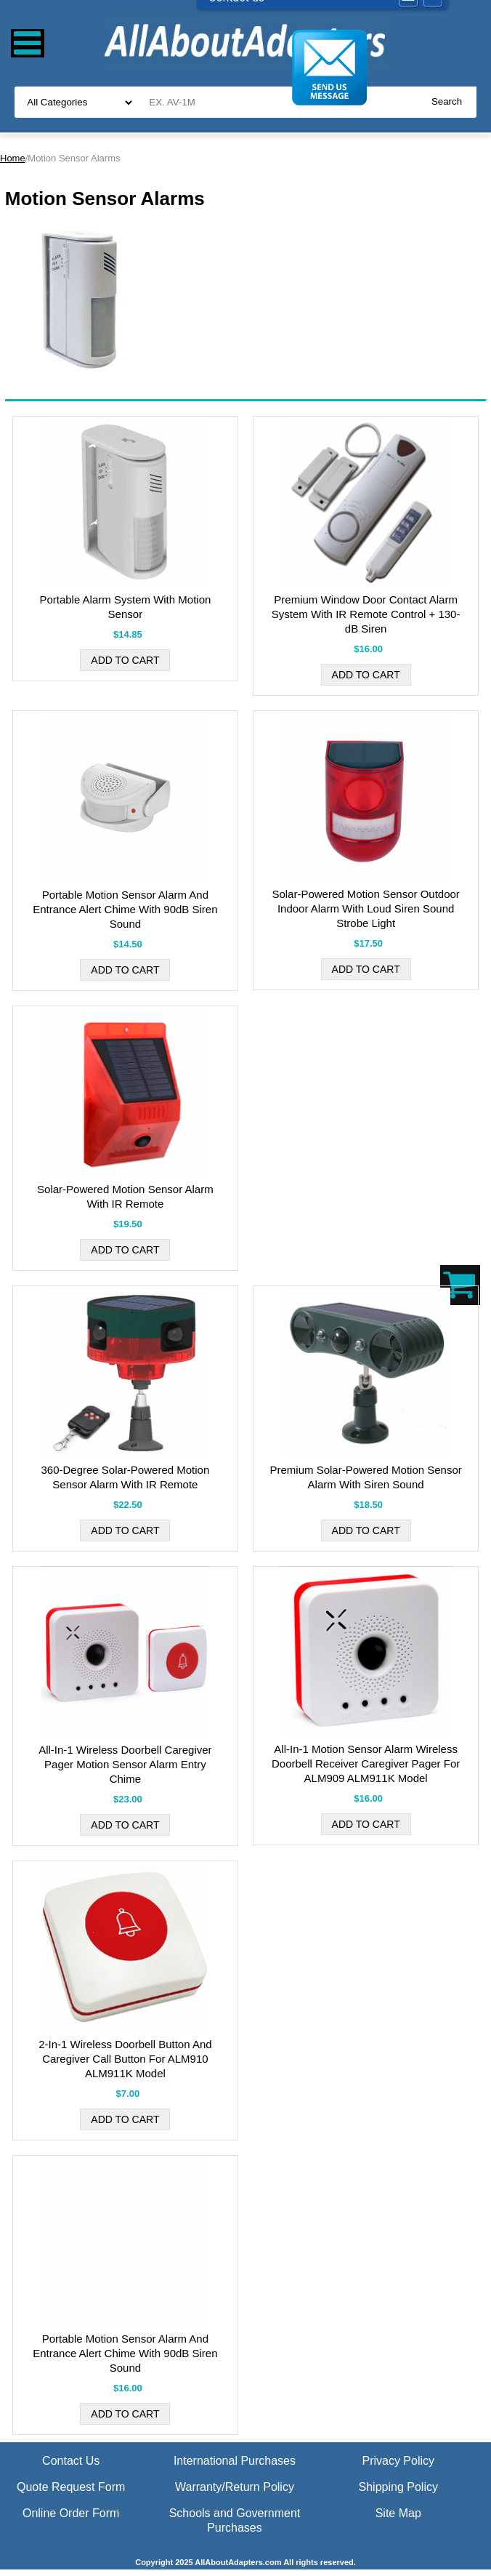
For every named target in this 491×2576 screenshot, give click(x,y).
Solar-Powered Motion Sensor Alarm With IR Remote (125, 1196)
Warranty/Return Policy (234, 2487)
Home (12, 158)
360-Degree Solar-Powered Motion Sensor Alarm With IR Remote (125, 1477)
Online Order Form (71, 2513)
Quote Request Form (71, 2487)
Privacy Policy (398, 2461)
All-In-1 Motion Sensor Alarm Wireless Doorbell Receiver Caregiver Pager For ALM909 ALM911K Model (366, 1763)
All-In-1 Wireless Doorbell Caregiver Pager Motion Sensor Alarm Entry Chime (124, 1764)
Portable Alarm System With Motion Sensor (125, 606)
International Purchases (235, 2461)
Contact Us (71, 2461)
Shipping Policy (398, 2487)
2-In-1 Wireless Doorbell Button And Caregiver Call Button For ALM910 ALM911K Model (124, 2058)
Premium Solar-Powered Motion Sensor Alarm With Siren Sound (365, 1477)
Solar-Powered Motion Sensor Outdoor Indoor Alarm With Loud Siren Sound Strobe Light (365, 908)
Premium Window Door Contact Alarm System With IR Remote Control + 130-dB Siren (366, 614)
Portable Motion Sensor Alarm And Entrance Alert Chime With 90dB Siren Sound (125, 909)
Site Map (398, 2513)
